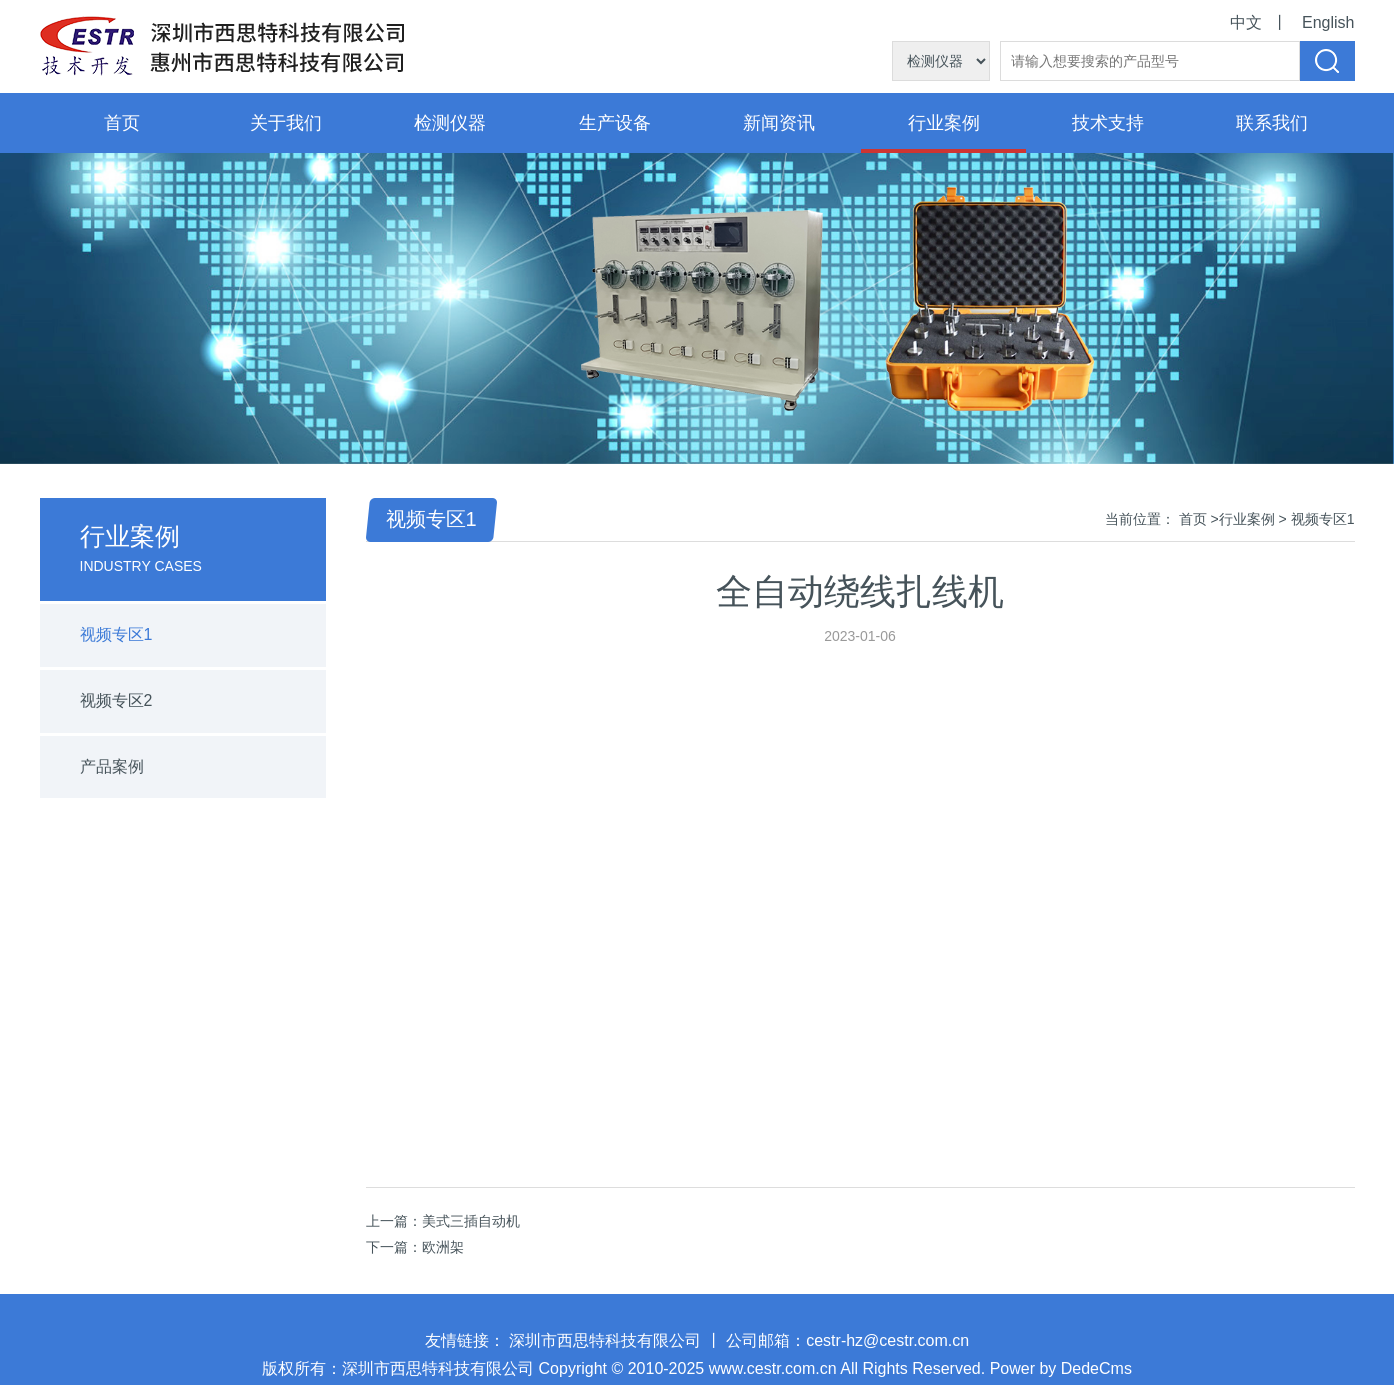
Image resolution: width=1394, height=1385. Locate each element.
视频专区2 (116, 700)
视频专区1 (116, 634)
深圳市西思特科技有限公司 (605, 1347)
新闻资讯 (779, 123)
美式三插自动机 (471, 1221)
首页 (122, 123)
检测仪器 (450, 123)
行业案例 (944, 123)
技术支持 (1108, 123)
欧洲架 (443, 1247)
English (1328, 22)
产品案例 (112, 766)
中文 (1246, 22)
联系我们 (1272, 123)
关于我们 (286, 123)
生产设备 (615, 123)
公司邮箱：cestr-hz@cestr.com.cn (847, 1347)
